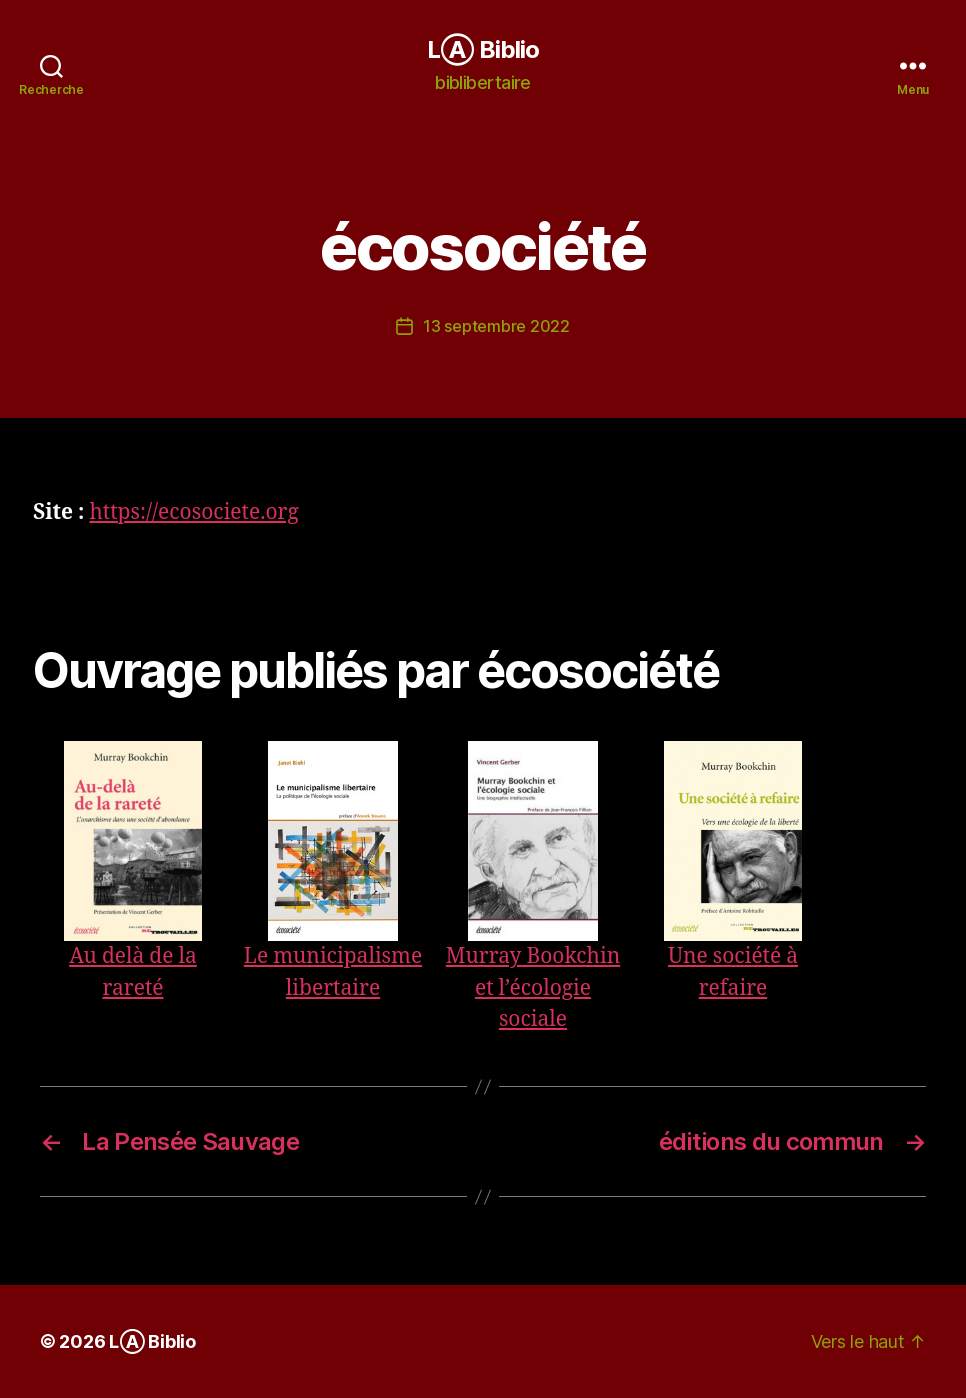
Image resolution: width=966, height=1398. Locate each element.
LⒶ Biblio (483, 50)
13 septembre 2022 (496, 326)
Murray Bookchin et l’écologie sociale (533, 988)
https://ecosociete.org (193, 512)
